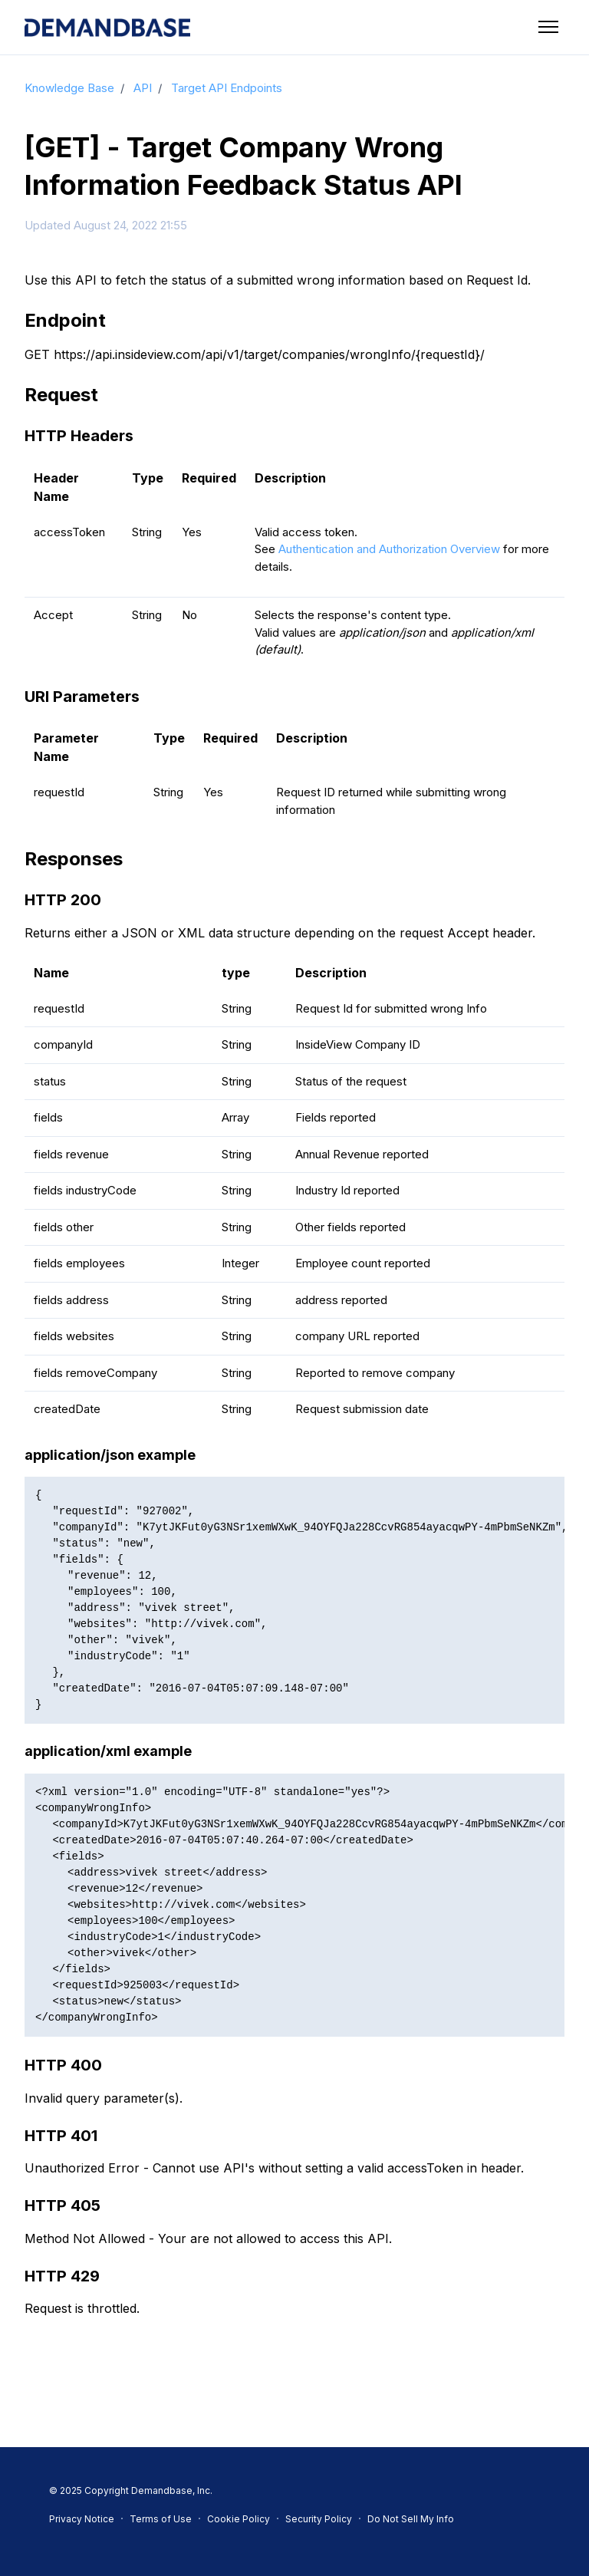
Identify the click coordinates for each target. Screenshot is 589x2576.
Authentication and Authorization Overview (389, 549)
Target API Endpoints (226, 88)
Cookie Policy (238, 2519)
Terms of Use (161, 2519)
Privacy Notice (81, 2519)
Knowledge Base (69, 88)
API (142, 88)
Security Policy (318, 2519)
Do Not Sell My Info (410, 2519)
